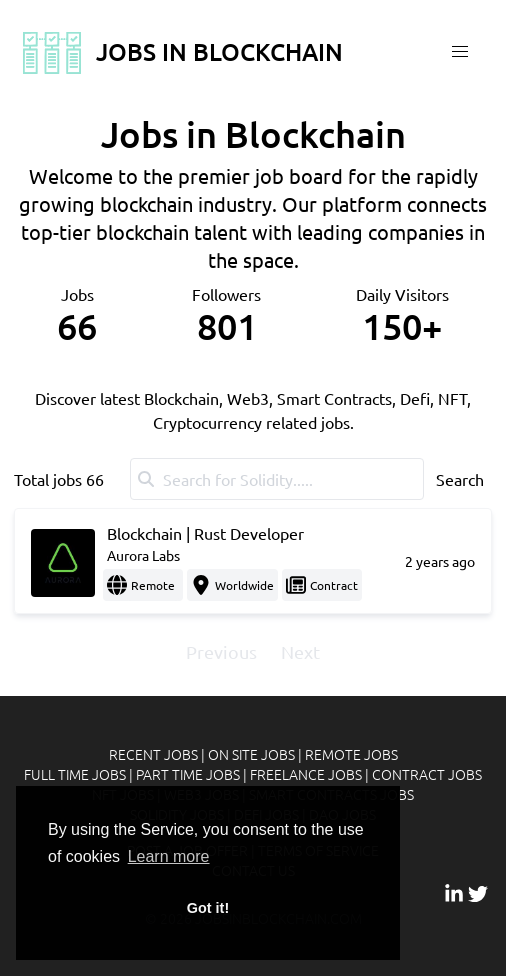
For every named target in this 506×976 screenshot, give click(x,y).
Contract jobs (427, 774)
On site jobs (251, 754)
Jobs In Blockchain (181, 52)
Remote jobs (351, 754)
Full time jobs (75, 774)
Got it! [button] (208, 908)
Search (460, 479)
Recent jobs (153, 754)
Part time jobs (188, 774)
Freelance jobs (306, 774)
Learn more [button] (169, 856)
